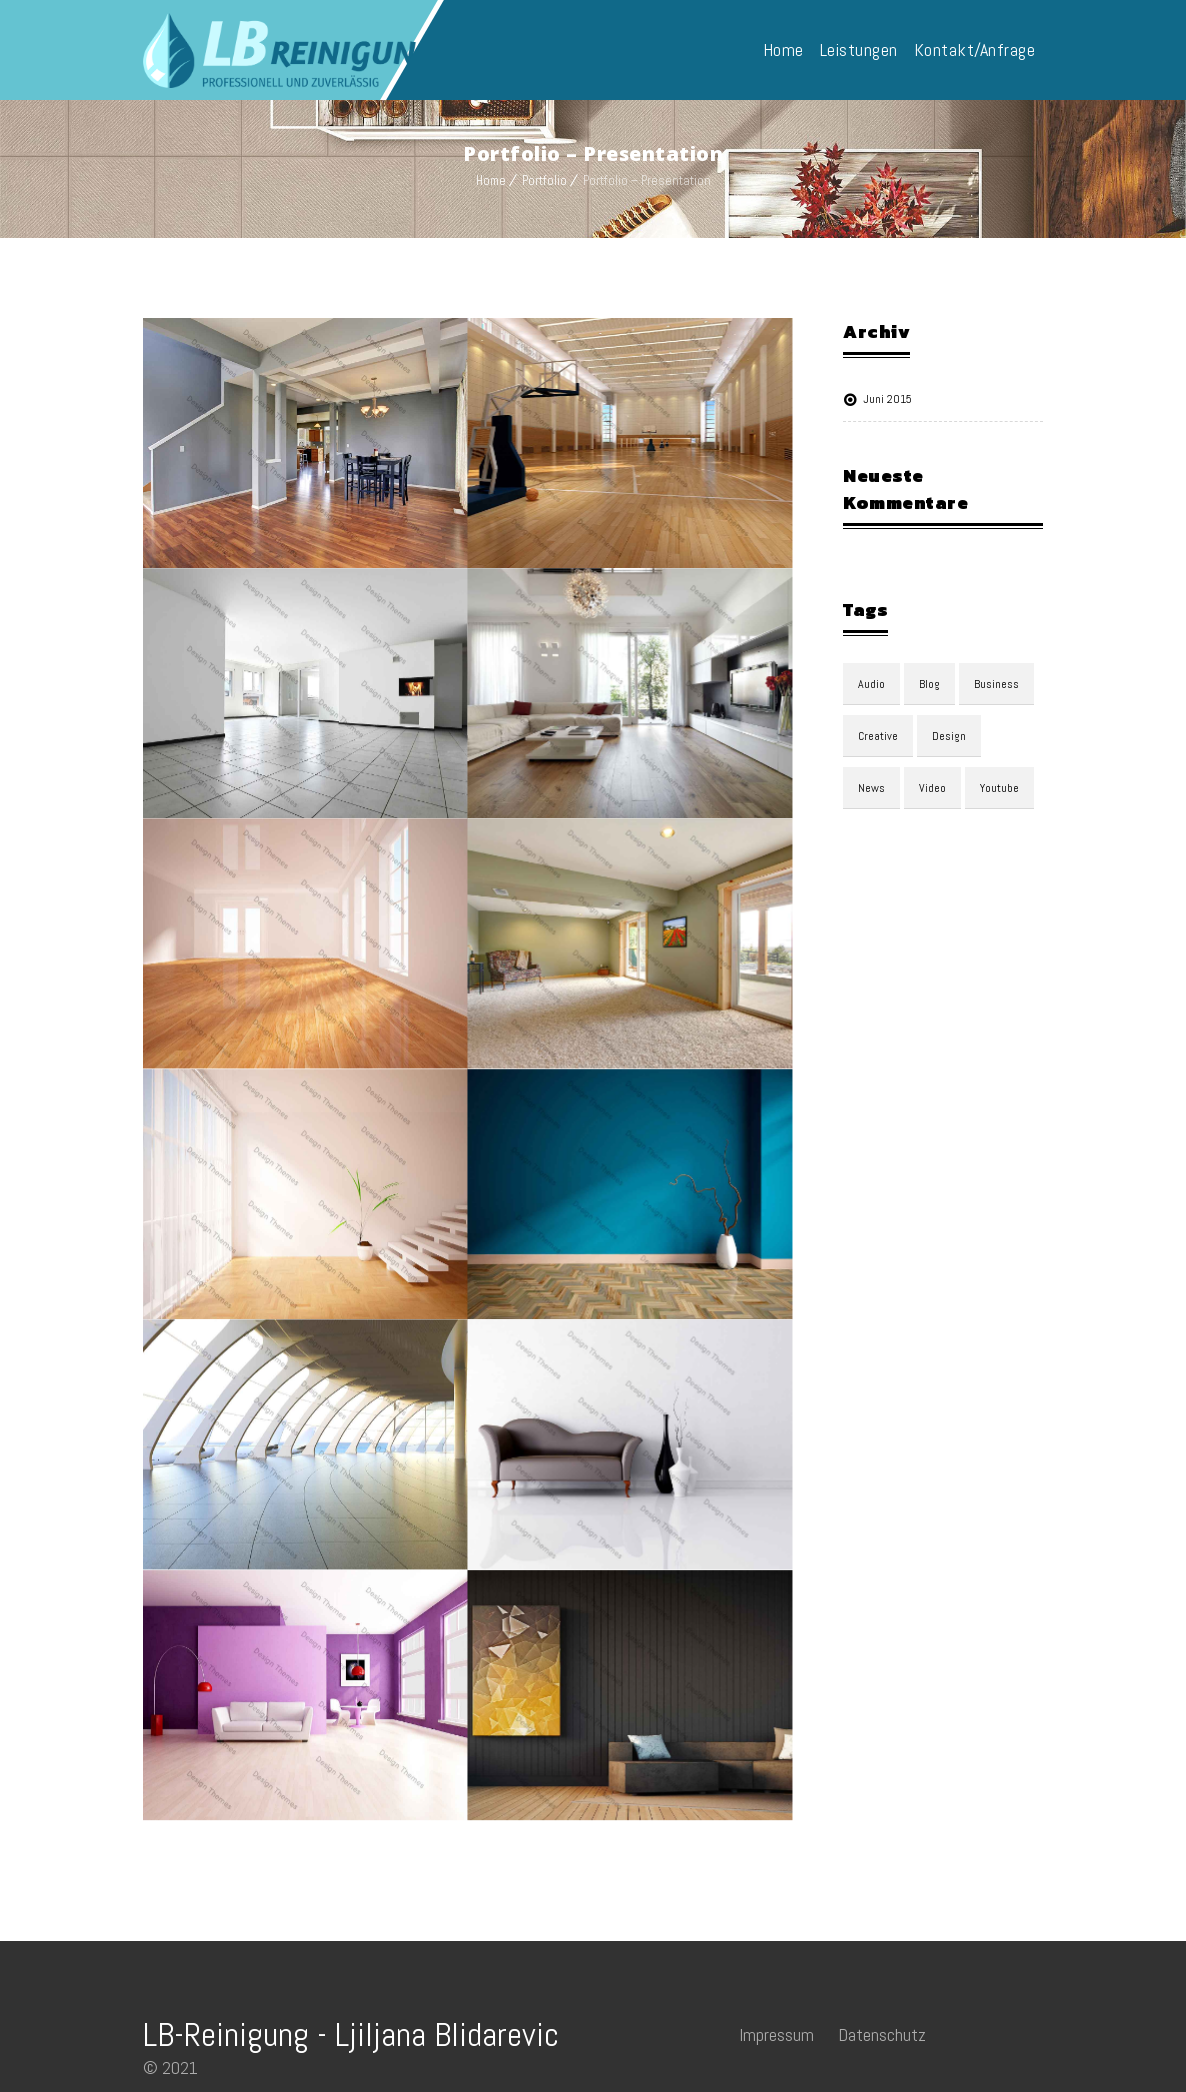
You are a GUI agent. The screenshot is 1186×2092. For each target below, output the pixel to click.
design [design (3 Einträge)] (949, 736)
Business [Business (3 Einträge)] (996, 684)
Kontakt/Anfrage (975, 49)
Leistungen (859, 49)
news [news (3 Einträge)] (871, 788)
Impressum (776, 2034)
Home (783, 49)
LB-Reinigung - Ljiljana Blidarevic (351, 2034)
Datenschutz (882, 2034)
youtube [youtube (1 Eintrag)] (999, 788)
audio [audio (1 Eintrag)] (871, 684)
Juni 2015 (887, 399)
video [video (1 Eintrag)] (932, 788)
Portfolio (544, 180)
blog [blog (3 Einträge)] (929, 684)
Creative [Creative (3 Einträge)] (878, 736)
